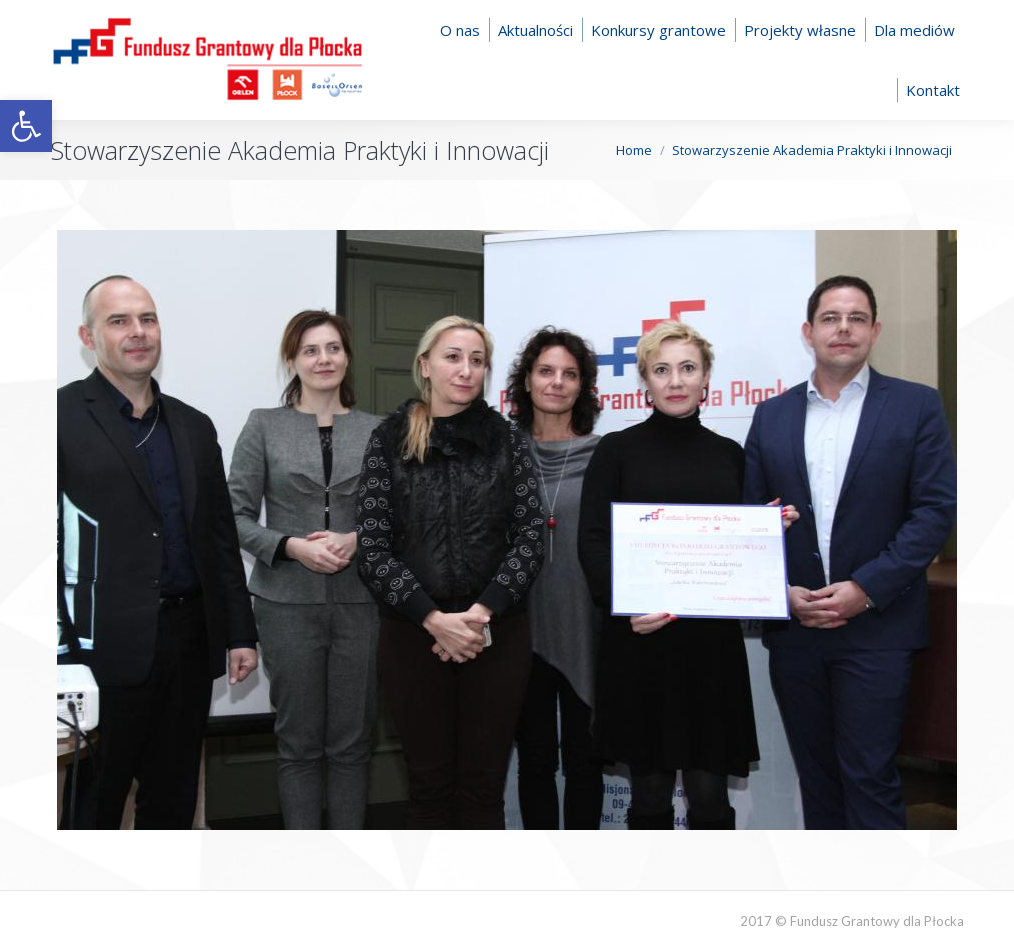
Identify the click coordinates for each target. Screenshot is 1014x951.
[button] (26, 126)
